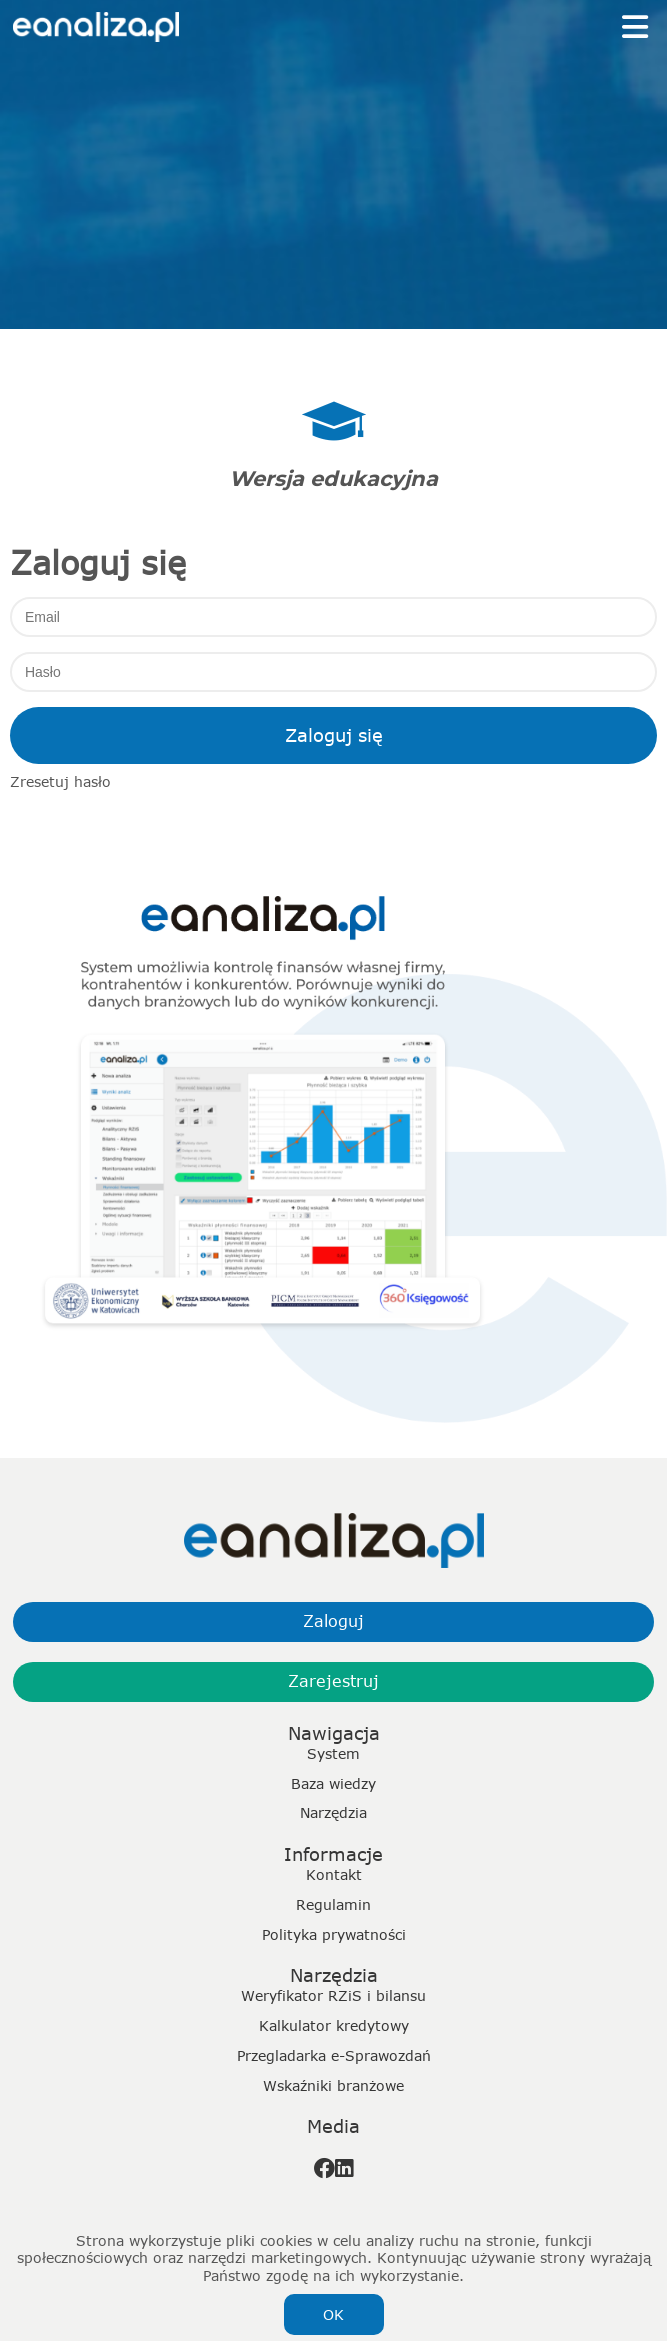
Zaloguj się (334, 735)
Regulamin (333, 1904)
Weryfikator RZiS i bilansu (333, 1995)
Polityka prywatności (334, 1934)
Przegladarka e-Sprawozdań (334, 2055)
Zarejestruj (333, 1681)
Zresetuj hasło (60, 781)
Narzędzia (333, 1812)
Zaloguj (333, 1621)
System (333, 1753)
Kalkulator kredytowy (334, 2025)
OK (333, 2314)
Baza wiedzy (333, 1783)
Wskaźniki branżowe (333, 2085)
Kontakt (334, 1874)
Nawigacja (334, 1733)
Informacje (333, 1854)
